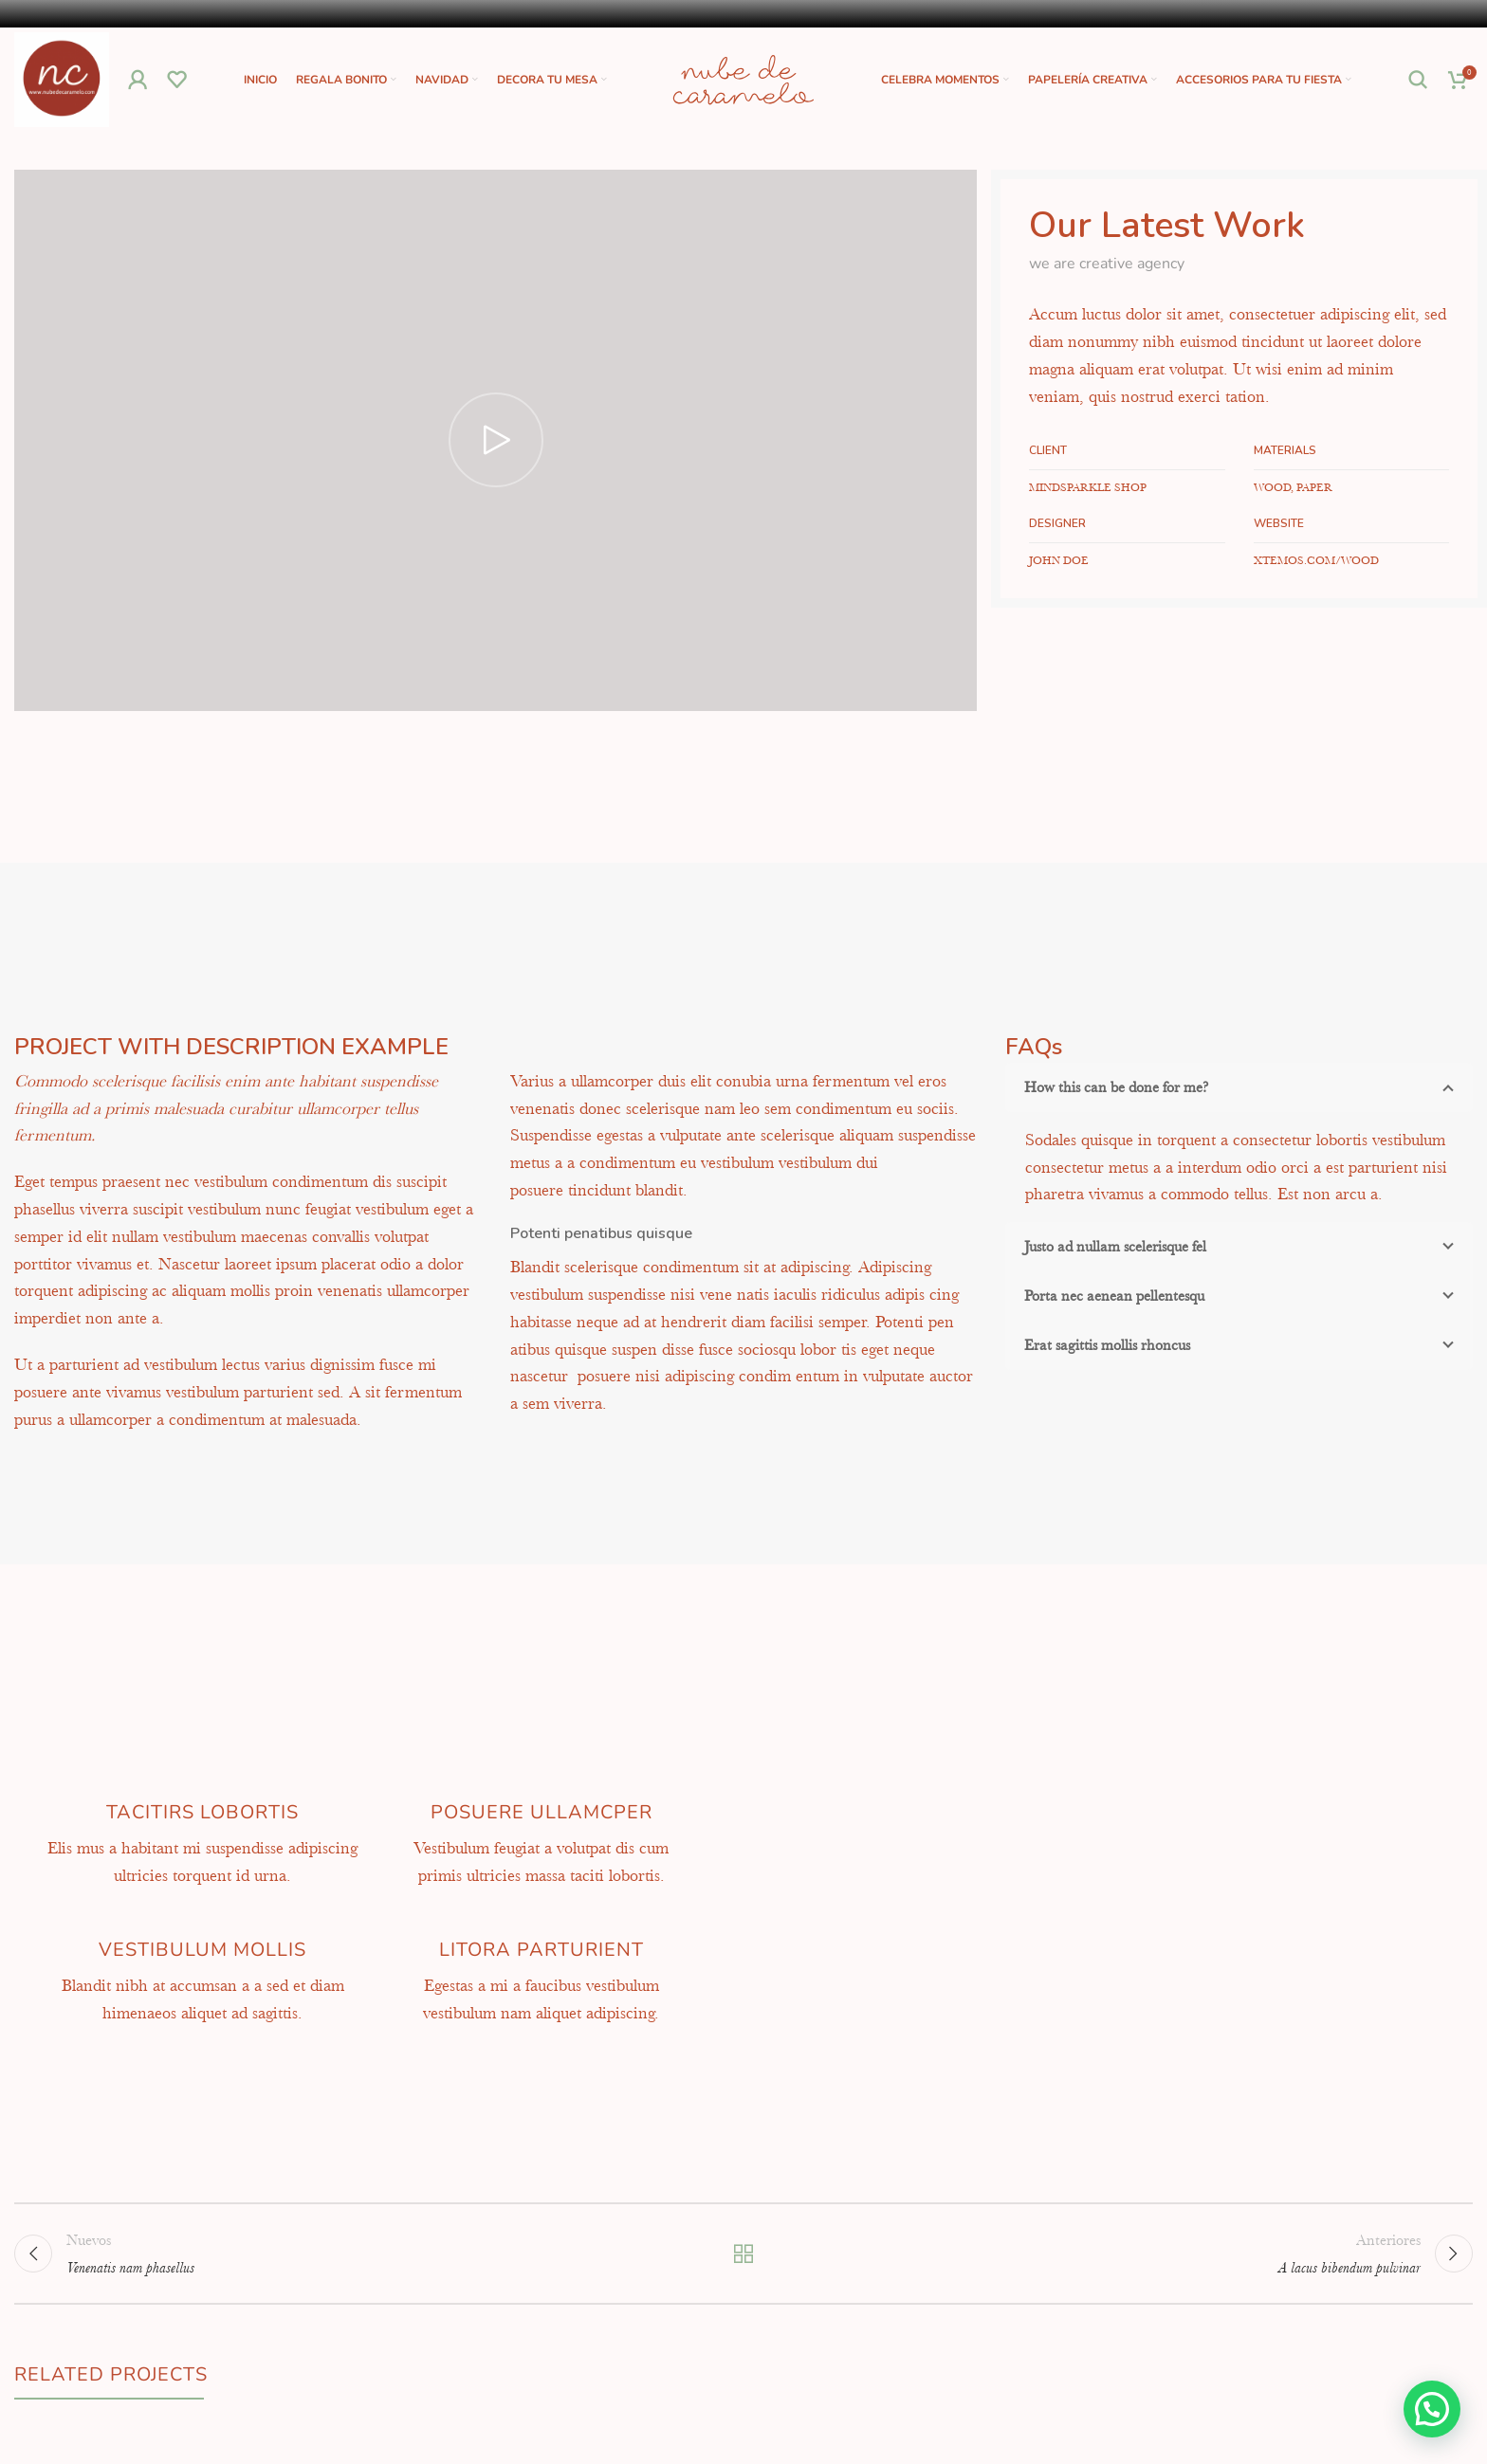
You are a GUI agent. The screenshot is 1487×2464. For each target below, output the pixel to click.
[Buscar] (1419, 80)
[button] (1432, 2409)
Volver (743, 2253)
